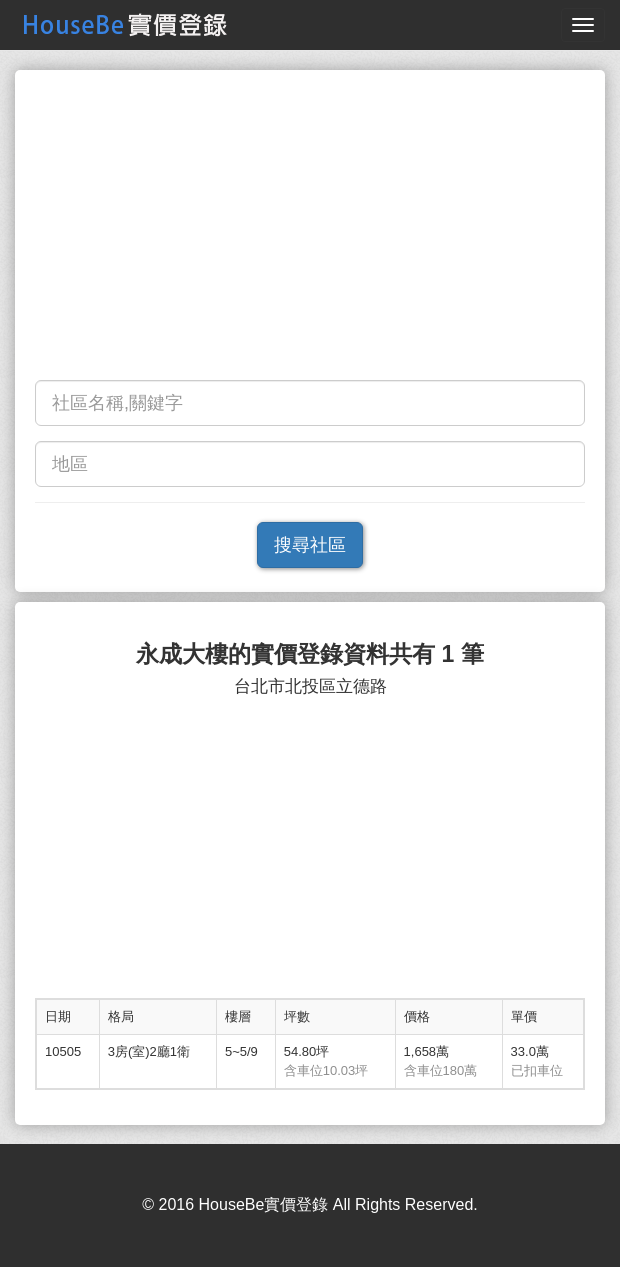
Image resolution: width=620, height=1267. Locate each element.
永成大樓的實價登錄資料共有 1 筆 (310, 654)
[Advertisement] (310, 230)
